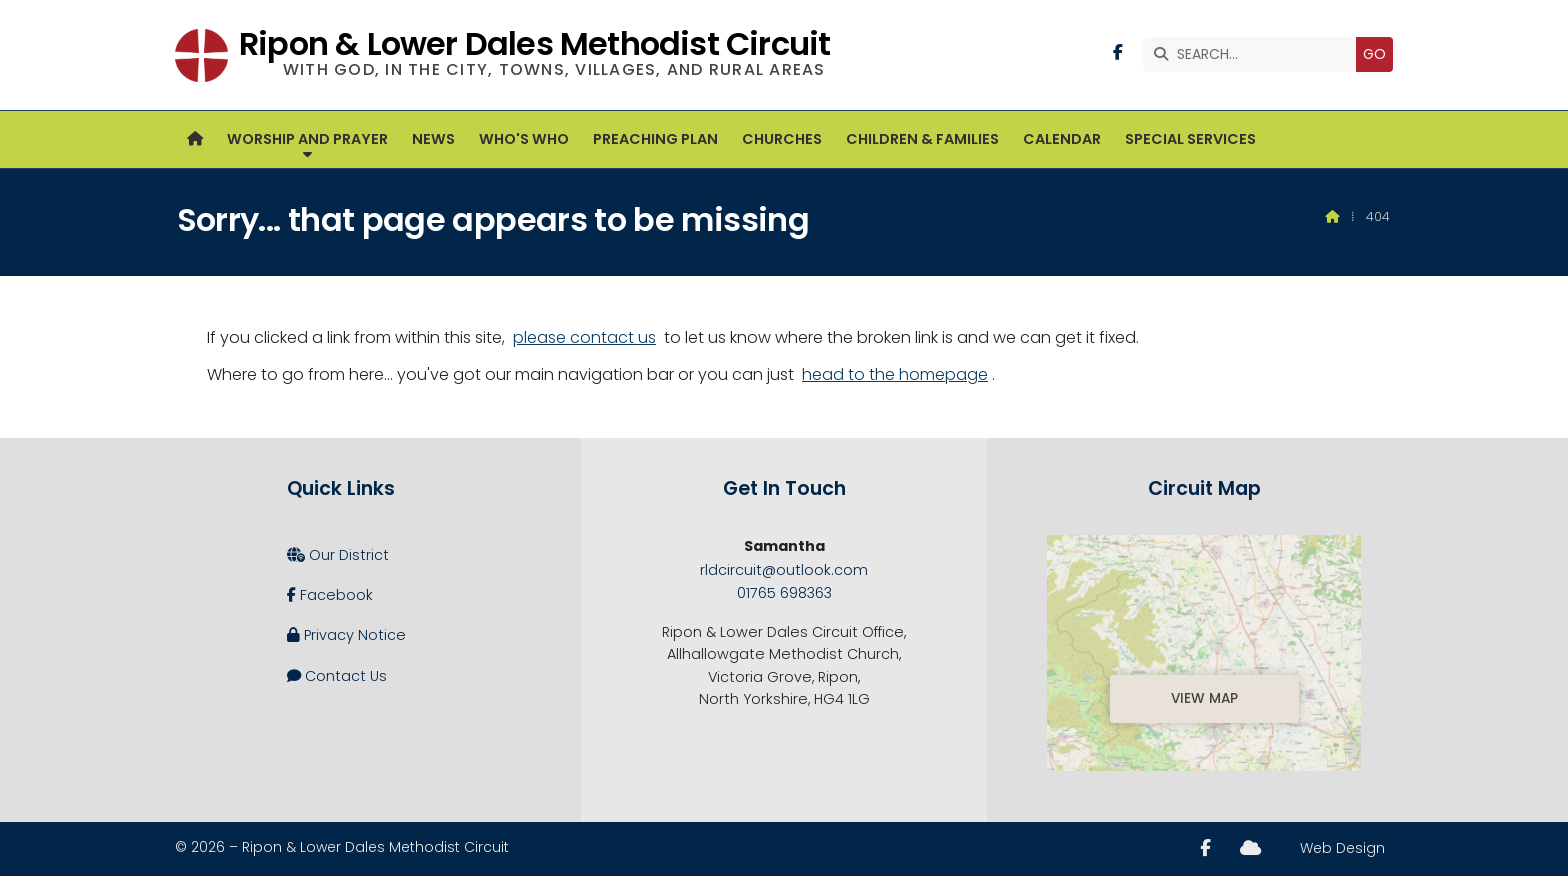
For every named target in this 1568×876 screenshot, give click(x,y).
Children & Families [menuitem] (922, 139)
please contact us (584, 337)
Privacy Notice (346, 635)
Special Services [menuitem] (1190, 139)
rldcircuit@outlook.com (784, 570)
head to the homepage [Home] (895, 374)
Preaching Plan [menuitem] (655, 139)
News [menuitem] (433, 139)
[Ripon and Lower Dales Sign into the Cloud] (1250, 848)
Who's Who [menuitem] (524, 139)
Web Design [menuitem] (1342, 848)
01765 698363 (784, 593)
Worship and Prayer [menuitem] (307, 139)
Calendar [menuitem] (1062, 139)
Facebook (330, 595)
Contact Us (337, 676)
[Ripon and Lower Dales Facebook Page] (1118, 52)
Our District (338, 555)
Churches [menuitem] (782, 139)
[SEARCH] (1254, 54)
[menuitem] (195, 139)
